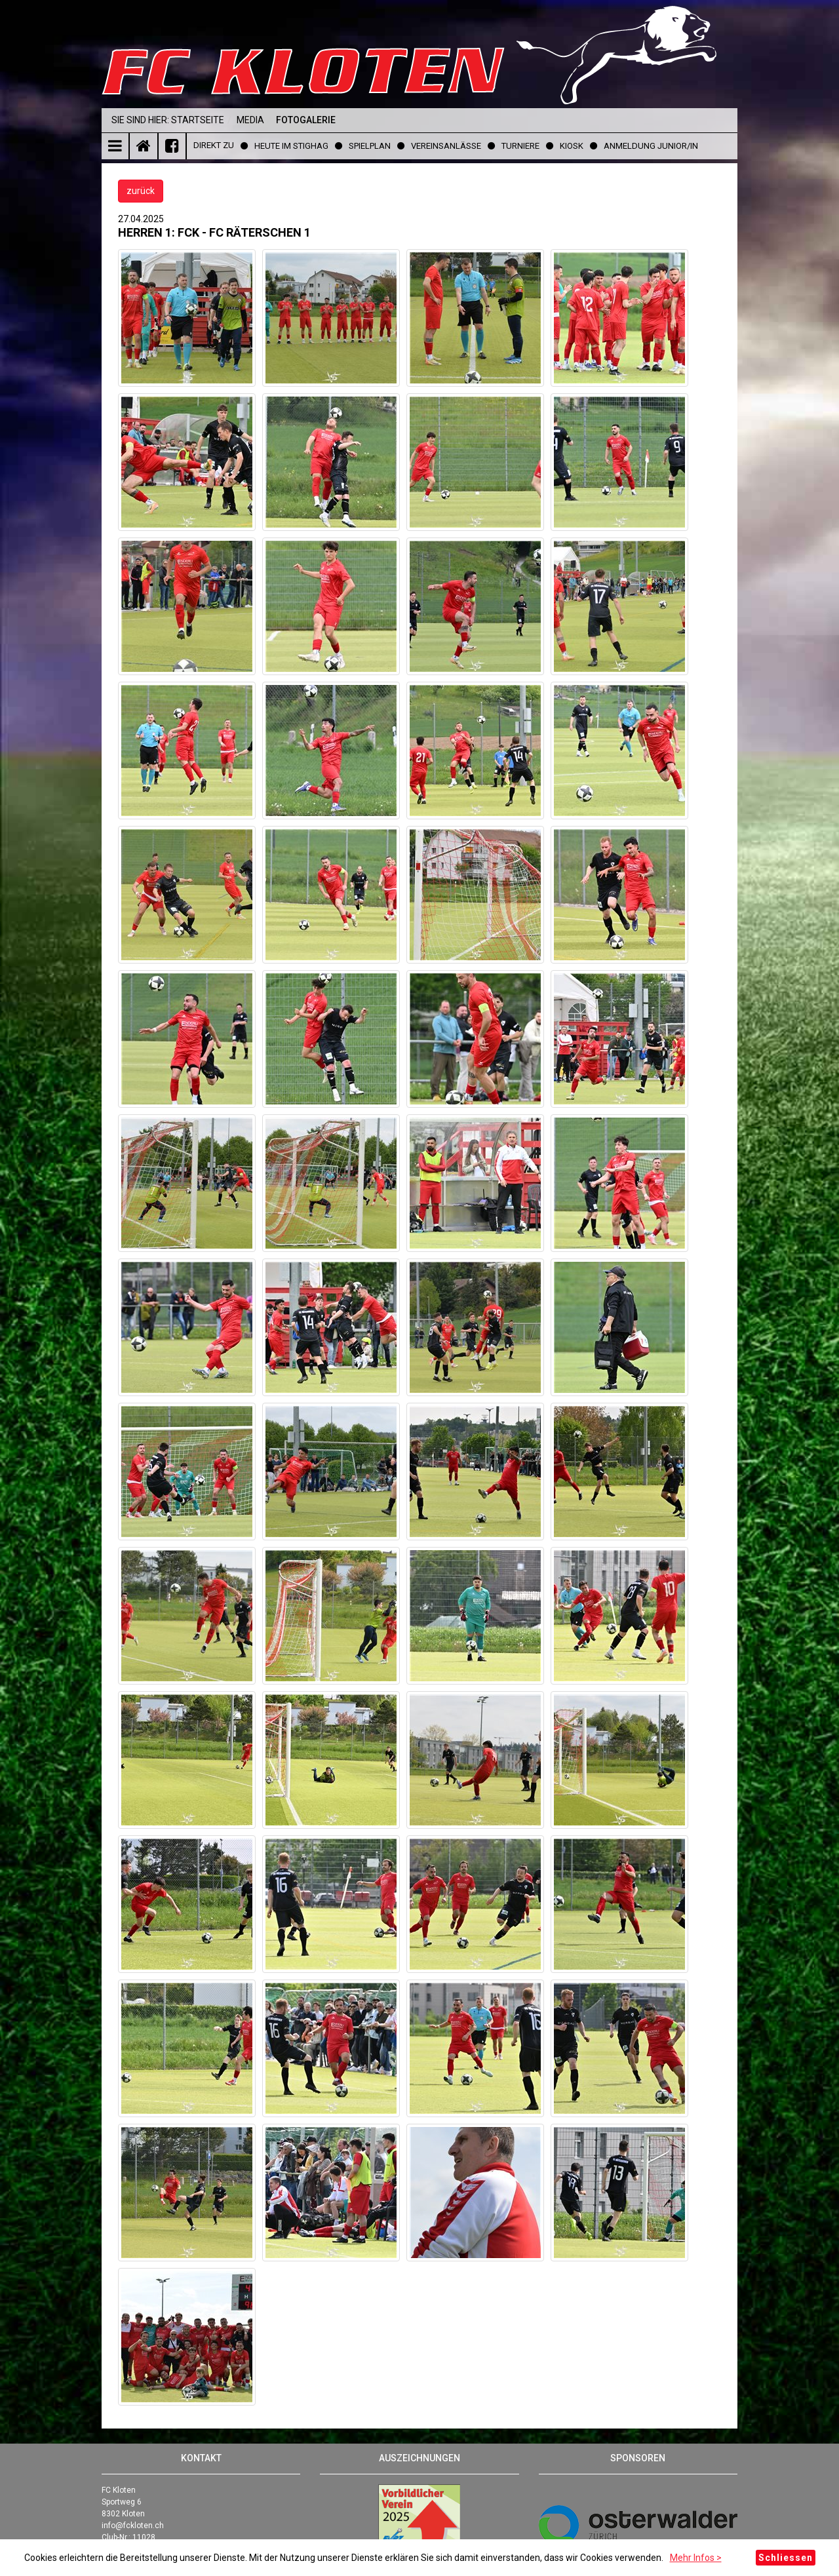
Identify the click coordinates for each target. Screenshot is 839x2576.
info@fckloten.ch (133, 2525)
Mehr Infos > (696, 2557)
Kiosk (571, 146)
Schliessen (785, 2557)
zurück (141, 190)
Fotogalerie (306, 120)
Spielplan (370, 146)
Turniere (520, 146)
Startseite (197, 120)
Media (250, 120)
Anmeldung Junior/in (651, 146)
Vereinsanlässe (446, 146)
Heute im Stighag (291, 146)
